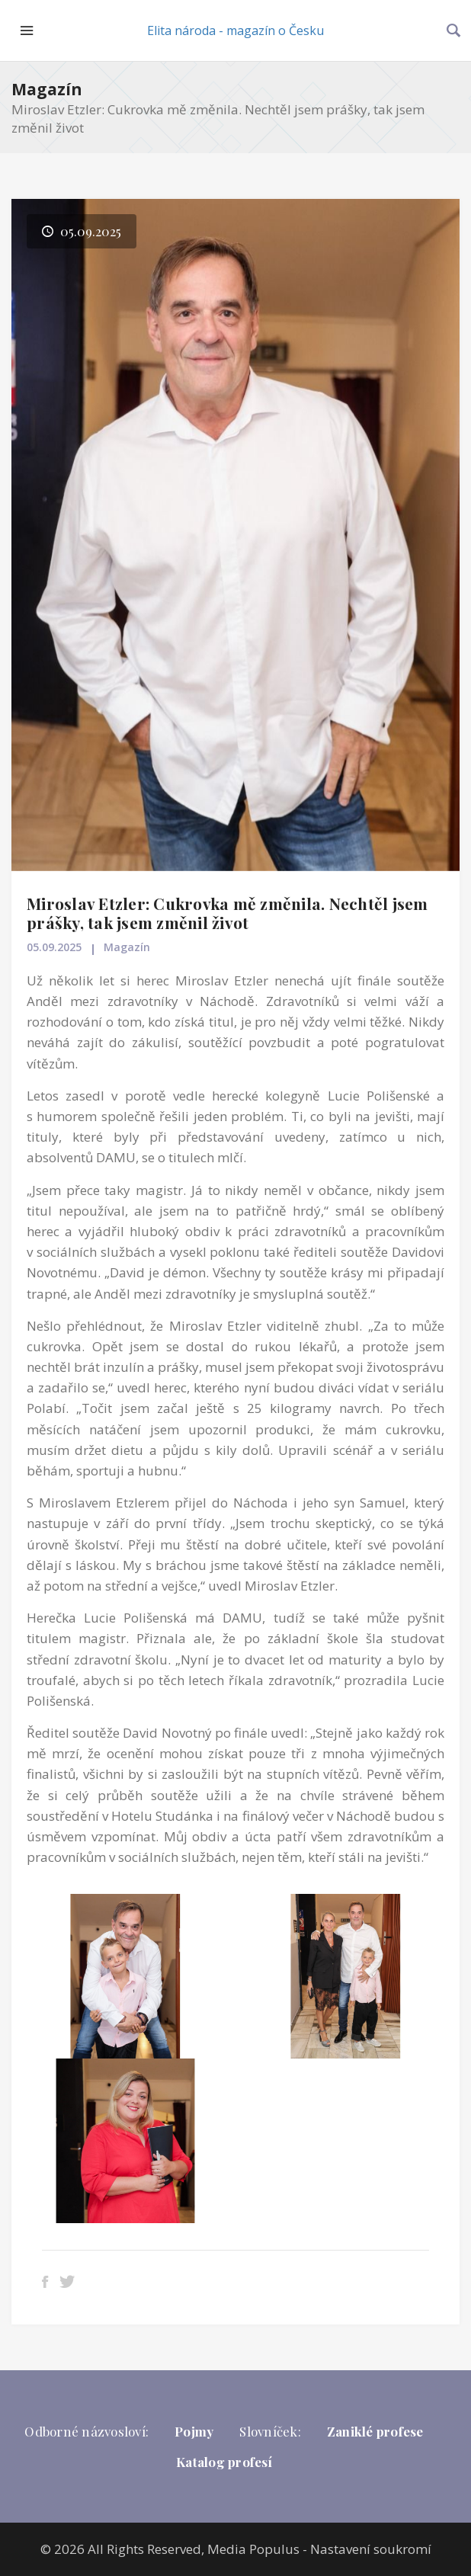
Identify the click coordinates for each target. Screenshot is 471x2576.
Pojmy (194, 2431)
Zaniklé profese (375, 2431)
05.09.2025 (54, 947)
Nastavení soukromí (370, 2549)
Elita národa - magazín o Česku (235, 30)
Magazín (46, 89)
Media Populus (253, 2549)
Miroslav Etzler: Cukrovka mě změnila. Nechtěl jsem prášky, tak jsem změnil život (227, 912)
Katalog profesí (224, 2461)
